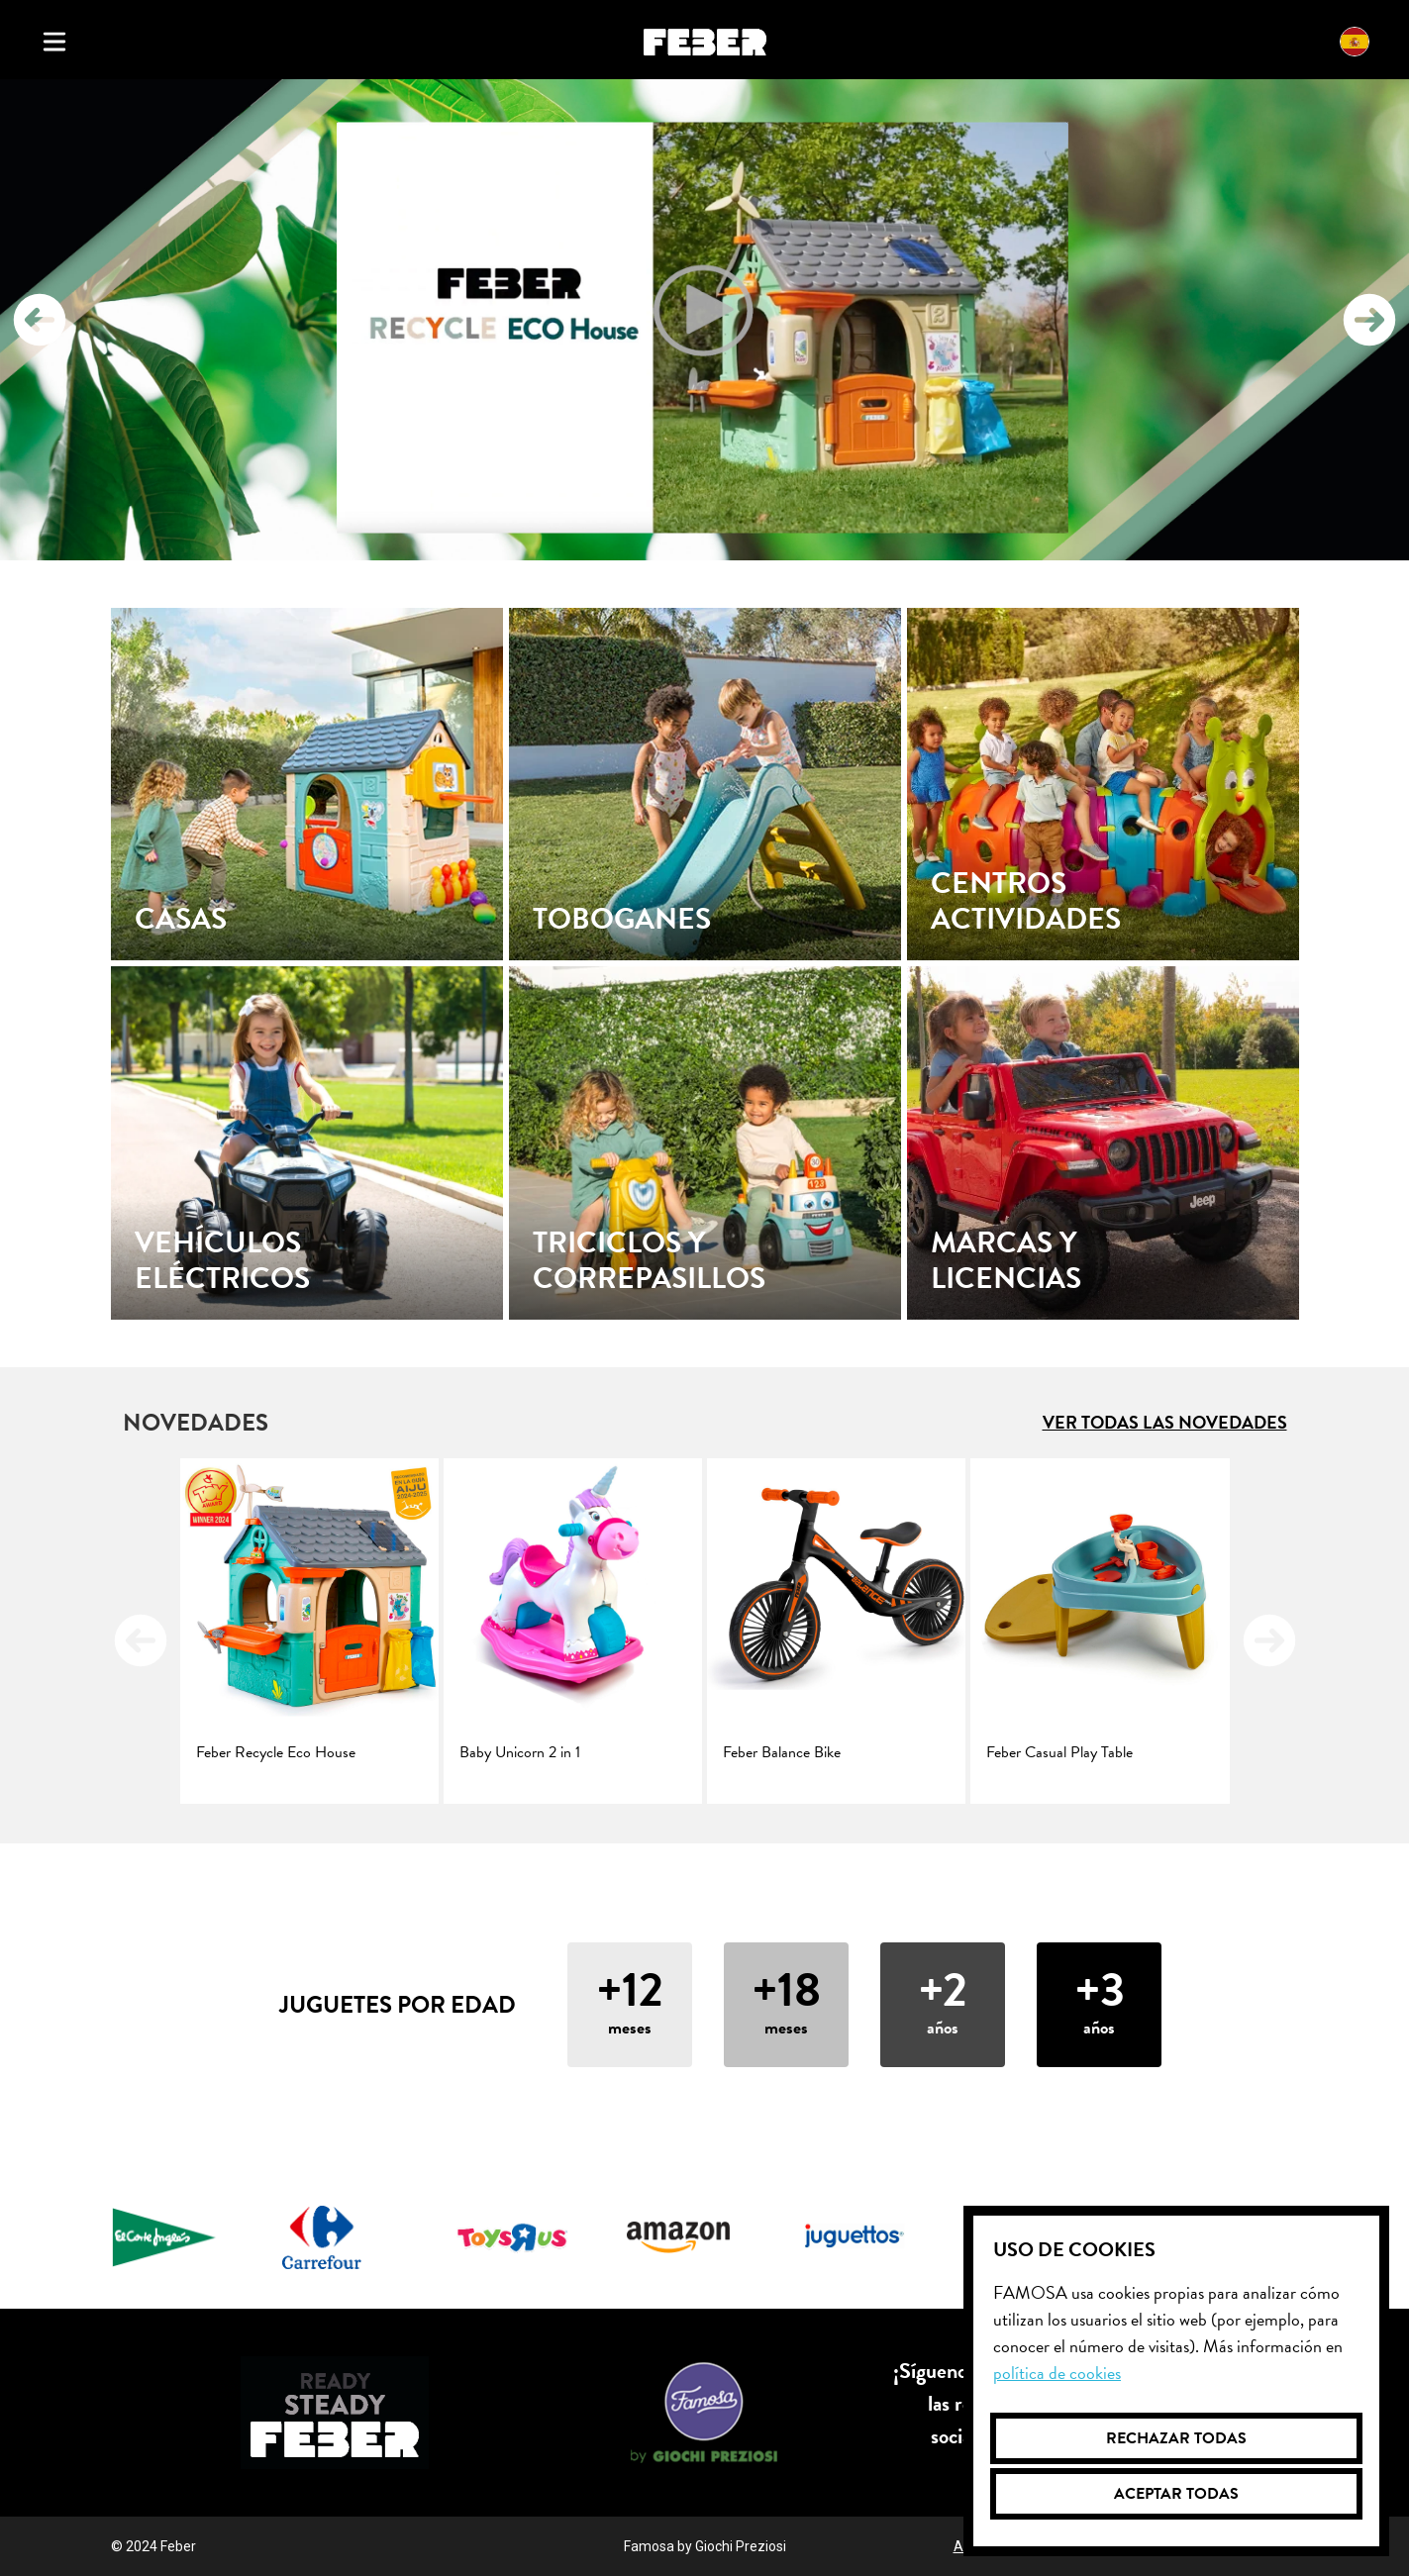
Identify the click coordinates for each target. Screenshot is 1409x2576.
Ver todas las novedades (1165, 1422)
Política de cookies (1057, 2372)
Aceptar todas (1176, 2494)
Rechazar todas (1176, 2438)
